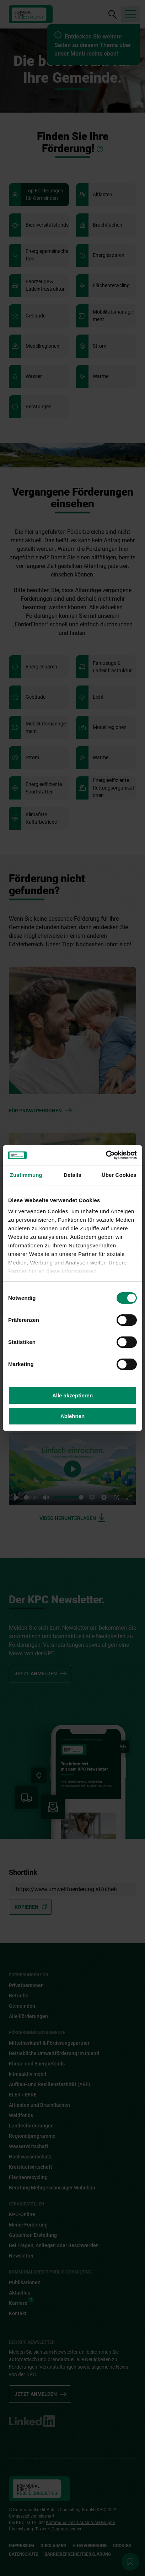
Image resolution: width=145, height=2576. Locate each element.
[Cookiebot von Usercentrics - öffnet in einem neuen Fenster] (106, 1155)
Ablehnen (72, 1416)
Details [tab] (72, 1175)
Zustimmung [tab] (26, 1175)
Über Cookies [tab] (119, 1175)
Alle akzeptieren (72, 1395)
